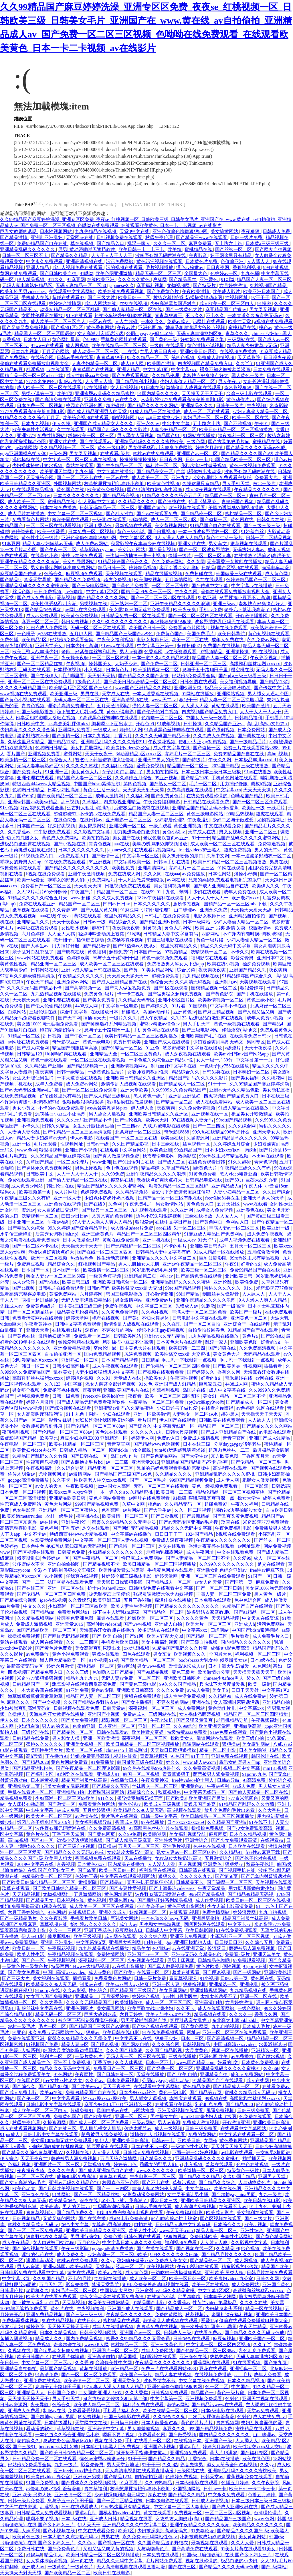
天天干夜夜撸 (258, 1047)
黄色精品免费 (197, 2086)
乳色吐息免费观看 (257, 2350)
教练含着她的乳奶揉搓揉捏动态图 (188, 297)
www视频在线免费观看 (24, 693)
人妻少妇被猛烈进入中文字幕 (105, 1372)
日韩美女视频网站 (98, 2332)
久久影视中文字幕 (92, 831)
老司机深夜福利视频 (232, 2314)
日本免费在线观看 (272, 369)
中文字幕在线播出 (115, 471)
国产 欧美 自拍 (107, 1636)
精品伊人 (54, 2554)
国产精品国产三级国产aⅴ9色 (125, 633)
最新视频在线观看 (134, 525)
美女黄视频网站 (171, 525)
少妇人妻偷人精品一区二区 (188, 381)
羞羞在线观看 (186, 1972)
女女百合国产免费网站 (49, 1996)
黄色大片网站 (178, 927)
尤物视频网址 (271, 819)
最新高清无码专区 (25, 1666)
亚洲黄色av (184, 1011)
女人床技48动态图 (26, 1804)
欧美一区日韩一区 (118, 1870)
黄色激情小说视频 (206, 345)
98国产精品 (188, 1294)
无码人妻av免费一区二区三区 (131, 1678)
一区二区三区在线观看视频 (54, 525)
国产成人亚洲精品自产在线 (221, 885)
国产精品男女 (40, 1900)
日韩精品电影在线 (204, 1180)
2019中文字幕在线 (36, 1864)
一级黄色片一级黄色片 (25, 1966)
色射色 (232, 2398)
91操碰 (264, 303)
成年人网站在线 (100, 303)
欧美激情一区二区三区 (23, 759)
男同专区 (256, 1041)
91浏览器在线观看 (75, 1774)
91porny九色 (254, 1774)
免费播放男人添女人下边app (176, 963)
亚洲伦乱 (223, 1282)
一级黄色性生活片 (106, 1071)
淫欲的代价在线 (38, 2254)
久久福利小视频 (117, 765)
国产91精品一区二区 (122, 1047)
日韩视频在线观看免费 (77, 1708)
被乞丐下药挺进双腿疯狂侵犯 (105, 759)
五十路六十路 (229, 243)
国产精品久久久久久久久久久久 (77, 867)
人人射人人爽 (214, 2242)
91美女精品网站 (158, 969)
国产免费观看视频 (131, 375)
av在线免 (49, 1522)
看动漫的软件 (40, 2428)
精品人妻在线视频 (174, 2374)
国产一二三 (33, 1582)
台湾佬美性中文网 (114, 2362)
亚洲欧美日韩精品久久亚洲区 (136, 1077)
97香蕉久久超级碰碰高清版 (28, 975)
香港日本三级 (164, 2200)
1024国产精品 (199, 1534)
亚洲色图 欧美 (214, 2056)
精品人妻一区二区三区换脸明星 (232, 699)
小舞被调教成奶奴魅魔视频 (57, 2146)
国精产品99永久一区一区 (147, 591)
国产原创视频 (221, 729)
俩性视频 (231, 1966)
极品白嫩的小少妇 (239, 2560)
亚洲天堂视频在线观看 (180, 2110)
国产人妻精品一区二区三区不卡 (198, 1558)
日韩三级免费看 (253, 2110)
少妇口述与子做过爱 (233, 819)
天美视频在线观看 (124, 573)
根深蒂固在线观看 (71, 519)
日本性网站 (220, 873)
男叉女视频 (231, 831)
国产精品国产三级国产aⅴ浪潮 (99, 2026)
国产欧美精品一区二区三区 (65, 795)
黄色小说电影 (120, 711)
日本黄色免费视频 (260, 2062)
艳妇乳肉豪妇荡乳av (61, 1029)
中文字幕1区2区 (136, 537)
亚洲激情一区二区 (73, 2494)
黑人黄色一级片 (248, 375)
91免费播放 (103, 1762)
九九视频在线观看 (149, 1210)
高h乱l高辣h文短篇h (267, 723)
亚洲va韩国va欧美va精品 (33, 801)
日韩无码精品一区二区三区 (108, 507)
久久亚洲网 (182, 1210)
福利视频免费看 (33, 1396)
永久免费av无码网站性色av (56, 2032)
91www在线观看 (47, 345)
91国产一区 (259, 1576)
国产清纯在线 (172, 501)
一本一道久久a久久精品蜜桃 (161, 657)
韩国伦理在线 (60, 1186)
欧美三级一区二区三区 (204, 1270)
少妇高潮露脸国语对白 (173, 303)
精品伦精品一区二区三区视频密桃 (231, 1492)
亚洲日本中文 (271, 957)
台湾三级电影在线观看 (249, 393)
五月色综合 (88, 2242)
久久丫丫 (245, 363)
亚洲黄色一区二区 (249, 1318)
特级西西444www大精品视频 (42, 783)
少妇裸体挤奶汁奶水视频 (38, 465)
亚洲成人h (244, 1624)
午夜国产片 (82, 891)
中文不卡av (35, 1534)
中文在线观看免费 (223, 825)
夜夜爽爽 (278, 969)
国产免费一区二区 (160, 663)
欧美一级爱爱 (51, 531)
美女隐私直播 (276, 1089)
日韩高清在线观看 (198, 1870)
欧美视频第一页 (35, 1192)
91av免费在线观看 (229, 1732)
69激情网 (139, 519)
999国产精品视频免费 (191, 1480)
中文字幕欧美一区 (133, 861)
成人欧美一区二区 (150, 477)
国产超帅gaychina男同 (234, 2194)
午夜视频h (257, 405)
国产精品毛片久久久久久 (227, 2254)
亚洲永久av (148, 423)
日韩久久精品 (56, 1125)
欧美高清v (50, 2206)
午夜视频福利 (40, 1468)
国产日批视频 (162, 531)
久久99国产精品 (239, 2176)
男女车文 (218, 543)
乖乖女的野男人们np (21, 861)
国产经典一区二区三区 (105, 1210)
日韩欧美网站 (128, 1336)
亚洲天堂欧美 (134, 1089)
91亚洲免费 (77, 1690)
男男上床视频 (89, 1168)
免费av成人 (179, 321)
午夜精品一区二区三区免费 (157, 1402)
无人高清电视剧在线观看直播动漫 (140, 2470)
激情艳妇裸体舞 (55, 1336)
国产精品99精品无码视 (250, 1894)
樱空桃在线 (242, 669)
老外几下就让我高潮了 (247, 609)
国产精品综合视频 (121, 495)
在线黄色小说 (45, 555)
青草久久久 (237, 333)
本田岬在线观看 (268, 1155)
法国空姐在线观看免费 (70, 1582)
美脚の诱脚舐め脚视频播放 (236, 507)
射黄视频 (152, 927)
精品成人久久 (49, 2338)
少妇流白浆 (28, 1726)
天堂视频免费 (97, 2164)
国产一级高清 (231, 1306)
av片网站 (132, 1510)
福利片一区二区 (162, 465)
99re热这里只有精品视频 (224, 1155)
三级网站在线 (241, 339)
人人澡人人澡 (195, 705)
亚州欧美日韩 (239, 1276)
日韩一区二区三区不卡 (25, 255)
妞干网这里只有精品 (231, 255)
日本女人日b (36, 339)
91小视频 (9, 807)
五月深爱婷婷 (115, 1996)
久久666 (271, 2068)
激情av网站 (178, 2404)
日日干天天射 (245, 1690)
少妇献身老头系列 (224, 2308)
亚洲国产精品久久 (248, 969)
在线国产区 (29, 2080)
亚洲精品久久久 (197, 405)
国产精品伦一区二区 (202, 513)
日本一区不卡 (160, 2062)
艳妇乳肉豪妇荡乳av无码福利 (76, 1546)
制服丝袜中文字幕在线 (174, 1065)
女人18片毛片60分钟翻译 (42, 891)
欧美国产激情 (161, 363)
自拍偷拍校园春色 (207, 1330)
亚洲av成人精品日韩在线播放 (91, 969)
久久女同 (196, 561)
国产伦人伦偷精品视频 (49, 1005)
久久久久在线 (254, 2302)
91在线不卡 (261, 1822)
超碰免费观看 (166, 975)
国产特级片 (205, 285)
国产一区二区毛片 (148, 1480)
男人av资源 (131, 651)
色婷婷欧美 (79, 957)
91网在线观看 (231, 867)
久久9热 (170, 2464)
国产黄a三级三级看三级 (242, 675)
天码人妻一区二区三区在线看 (136, 2056)
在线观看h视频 (184, 1912)
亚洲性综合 (197, 1840)
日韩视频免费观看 (170, 2392)
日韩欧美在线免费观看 (222, 1420)
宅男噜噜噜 (190, 2296)
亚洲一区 (22, 1143)
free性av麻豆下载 (267, 1570)
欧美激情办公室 (214, 1672)
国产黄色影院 (220, 993)
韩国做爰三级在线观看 (239, 573)
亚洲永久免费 (98, 399)
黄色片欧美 (208, 1966)
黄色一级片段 (210, 939)
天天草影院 (249, 357)
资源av (28, 1210)
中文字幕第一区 (166, 2398)
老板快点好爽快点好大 (206, 375)
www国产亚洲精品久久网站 (143, 687)
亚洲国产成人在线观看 (167, 1041)
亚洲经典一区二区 (128, 825)
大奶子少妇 (127, 663)
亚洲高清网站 (152, 867)
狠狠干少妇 (167, 2038)
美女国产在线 (126, 837)
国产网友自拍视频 (273, 249)
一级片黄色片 (89, 2056)
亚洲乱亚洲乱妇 (47, 237)
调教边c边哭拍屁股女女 (238, 1510)
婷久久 (253, 1678)
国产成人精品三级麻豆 (107, 1095)
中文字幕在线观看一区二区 (247, 2134)
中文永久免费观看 (45, 261)
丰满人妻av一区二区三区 (234, 1228)
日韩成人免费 (277, 231)
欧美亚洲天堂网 (56, 471)
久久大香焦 (270, 1810)
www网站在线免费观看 (41, 957)
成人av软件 (24, 1282)
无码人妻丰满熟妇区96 (200, 333)
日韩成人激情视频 (210, 2500)
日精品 (208, 567)
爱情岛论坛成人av (187, 1666)
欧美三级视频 (88, 1936)
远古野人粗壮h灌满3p (89, 807)
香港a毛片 (190, 2446)
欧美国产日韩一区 (148, 627)
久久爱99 (242, 1558)
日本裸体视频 (68, 669)
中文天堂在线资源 (261, 1618)
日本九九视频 (25, 351)
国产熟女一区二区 (168, 783)
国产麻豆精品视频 (217, 1011)
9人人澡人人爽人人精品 (179, 537)
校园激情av (260, 927)
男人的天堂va (268, 849)
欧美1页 (65, 393)
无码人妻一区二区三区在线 (82, 699)
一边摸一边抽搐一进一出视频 (136, 555)
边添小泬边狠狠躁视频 (159, 1216)
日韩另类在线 (216, 1071)
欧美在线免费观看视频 (121, 291)
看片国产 (16, 753)
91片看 (179, 1005)
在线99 (148, 891)
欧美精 (175, 249)
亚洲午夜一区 (45, 657)
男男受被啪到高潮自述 (144, 2020)
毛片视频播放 (160, 267)
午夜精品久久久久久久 (257, 489)
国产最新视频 (163, 549)
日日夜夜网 (218, 267)
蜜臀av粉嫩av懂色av (160, 1023)
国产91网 (134, 1636)
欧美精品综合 (63, 2200)
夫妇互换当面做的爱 (262, 2422)
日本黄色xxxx (91, 1864)
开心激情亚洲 (160, 1294)
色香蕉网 (153, 651)
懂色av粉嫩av (190, 267)
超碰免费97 (120, 951)
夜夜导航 (40, 2404)
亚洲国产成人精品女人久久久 (104, 423)
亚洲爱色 (209, 279)
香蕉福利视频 (247, 267)
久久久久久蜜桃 (82, 765)
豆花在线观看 (213, 2368)
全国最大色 (196, 273)
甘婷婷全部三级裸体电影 (127, 1576)
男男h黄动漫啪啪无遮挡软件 (87, 249)
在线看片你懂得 (217, 1408)
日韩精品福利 (249, 717)
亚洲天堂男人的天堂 (159, 759)
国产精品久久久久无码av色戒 (256, 447)
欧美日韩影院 (199, 1930)
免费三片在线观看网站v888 (251, 747)
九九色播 (250, 273)
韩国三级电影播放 (36, 711)
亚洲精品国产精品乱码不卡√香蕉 (206, 807)
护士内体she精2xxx (107, 1588)
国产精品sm (43, 1612)
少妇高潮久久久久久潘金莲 (28, 729)
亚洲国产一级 (219, 2440)
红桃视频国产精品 (269, 285)
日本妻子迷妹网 (220, 2296)
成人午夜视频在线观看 (115, 1366)
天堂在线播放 (138, 1858)
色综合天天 (161, 981)
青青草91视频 (113, 2176)
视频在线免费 (108, 2440)
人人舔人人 (259, 261)
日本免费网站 (251, 729)
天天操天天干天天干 (203, 393)
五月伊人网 (82, 633)
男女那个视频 (26, 1390)
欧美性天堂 (240, 321)
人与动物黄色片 (255, 2182)
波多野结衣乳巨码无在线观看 (225, 621)
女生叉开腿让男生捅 (33, 1077)
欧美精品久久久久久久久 (258, 2524)
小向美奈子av (151, 1906)
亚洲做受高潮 (248, 1726)
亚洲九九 (180, 477)
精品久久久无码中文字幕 (226, 945)
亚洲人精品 (38, 267)
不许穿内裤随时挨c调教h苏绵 (253, 933)
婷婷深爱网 (245, 1912)
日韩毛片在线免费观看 (167, 915)
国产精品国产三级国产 (133, 1990)
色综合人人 (61, 759)
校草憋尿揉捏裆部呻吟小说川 (114, 483)
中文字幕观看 (66, 2098)
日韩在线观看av (113, 1732)
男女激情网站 (170, 1204)
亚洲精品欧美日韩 (68, 1498)
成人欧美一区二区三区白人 (227, 303)
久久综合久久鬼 (169, 2416)
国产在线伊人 (45, 675)
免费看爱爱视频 (84, 2410)
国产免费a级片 (27, 771)
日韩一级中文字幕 (160, 1816)
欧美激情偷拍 (129, 2002)
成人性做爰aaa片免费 (88, 375)
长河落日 (217, 1948)
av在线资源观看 (181, 651)
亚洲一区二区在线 (66, 1588)
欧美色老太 (24, 2188)
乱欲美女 (63, 1372)
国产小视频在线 (70, 843)
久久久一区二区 (170, 243)
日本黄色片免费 (202, 261)
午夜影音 (198, 255)
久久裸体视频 (155, 1312)
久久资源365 (65, 909)
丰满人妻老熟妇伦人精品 (157, 2188)
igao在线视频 (53, 1600)
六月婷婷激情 (233, 285)
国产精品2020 (195, 777)
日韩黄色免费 (72, 1552)
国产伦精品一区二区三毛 (256, 1462)
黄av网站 (126, 1666)
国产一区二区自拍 (202, 1324)
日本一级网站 (197, 921)
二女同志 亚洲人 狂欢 (100, 2392)
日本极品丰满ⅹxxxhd (255, 759)
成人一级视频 (169, 2128)
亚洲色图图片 (80, 2008)
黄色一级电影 (112, 447)
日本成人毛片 (256, 2026)
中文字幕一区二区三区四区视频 (218, 2344)
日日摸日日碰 (229, 1942)
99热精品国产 (188, 1149)
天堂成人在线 (116, 693)
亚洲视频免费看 (44, 753)
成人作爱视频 (209, 1900)
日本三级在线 (166, 1143)
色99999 (91, 339)
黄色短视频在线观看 (269, 633)
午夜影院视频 (264, 657)
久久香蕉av (19, 831)
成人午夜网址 (200, 1552)
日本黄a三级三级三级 (268, 243)
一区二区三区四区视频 (228, 2512)
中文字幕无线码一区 (174, 1426)
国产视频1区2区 (67, 327)
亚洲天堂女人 (267, 1131)
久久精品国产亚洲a (225, 723)
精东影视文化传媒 (240, 2266)
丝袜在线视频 (134, 303)
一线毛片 (276, 807)
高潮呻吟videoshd (103, 1624)
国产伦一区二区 (33, 2098)
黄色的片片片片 (197, 2422)
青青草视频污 (154, 1756)
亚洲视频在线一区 (210, 1113)
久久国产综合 (277, 1192)
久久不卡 (62, 1480)
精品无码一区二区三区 (158, 273)
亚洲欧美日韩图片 (182, 1678)
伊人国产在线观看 (178, 1420)
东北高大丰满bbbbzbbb (235, 2020)
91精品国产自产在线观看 (215, 525)
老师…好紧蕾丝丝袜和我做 (89, 651)
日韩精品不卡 (190, 1882)
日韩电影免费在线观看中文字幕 (161, 1588)
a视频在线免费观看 (273, 321)
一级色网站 (249, 2008)
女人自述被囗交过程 (58, 1210)
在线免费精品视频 (19, 1095)
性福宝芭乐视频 (42, 1462)
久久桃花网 (274, 1077)
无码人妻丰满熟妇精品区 (28, 285)
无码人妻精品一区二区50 (81, 285)
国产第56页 (227, 1876)
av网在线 (176, 879)
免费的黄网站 (202, 2134)
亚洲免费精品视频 (72, 1348)
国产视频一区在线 (117, 2542)
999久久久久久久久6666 (174, 2254)
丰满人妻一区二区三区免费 (200, 1312)
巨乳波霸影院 (213, 1258)
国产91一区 (42, 1840)
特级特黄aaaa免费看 (187, 1732)
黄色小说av (174, 831)
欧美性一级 (253, 807)
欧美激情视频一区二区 (156, 669)
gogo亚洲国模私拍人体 (23, 453)
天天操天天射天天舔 (144, 789)
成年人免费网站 (247, 2074)
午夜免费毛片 (139, 1204)
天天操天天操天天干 (68, 2326)
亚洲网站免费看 (74, 729)
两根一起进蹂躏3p (40, 1300)
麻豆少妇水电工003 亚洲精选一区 (94, 1438)
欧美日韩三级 (76, 1282)
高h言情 (34, 1756)
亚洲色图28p (150, 327)
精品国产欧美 (275, 2266)
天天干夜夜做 (66, 921)
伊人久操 (62, 423)
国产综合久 (139, 1426)
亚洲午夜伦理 (75, 1522)
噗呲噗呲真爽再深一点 (212, 1498)
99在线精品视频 (58, 2320)
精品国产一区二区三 (226, 495)
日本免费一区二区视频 (40, 405)
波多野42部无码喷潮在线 (161, 255)
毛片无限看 (46, 1143)
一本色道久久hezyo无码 (165, 1918)
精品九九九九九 (82, 1678)
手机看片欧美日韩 (120, 1642)
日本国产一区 (31, 825)
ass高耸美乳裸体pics (68, 723)
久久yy (108, 2260)
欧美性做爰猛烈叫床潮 (54, 603)
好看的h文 (251, 1264)
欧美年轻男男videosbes (23, 291)
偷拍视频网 (124, 417)
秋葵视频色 (170, 1792)
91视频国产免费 (42, 2044)
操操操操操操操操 (138, 459)
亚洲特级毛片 (169, 1840)
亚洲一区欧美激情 (151, 1414)
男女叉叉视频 (263, 309)
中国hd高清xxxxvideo (64, 1972)
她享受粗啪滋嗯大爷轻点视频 (195, 327)
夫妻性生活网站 (237, 2236)
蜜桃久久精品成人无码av (250, 2092)
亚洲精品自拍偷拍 (247, 915)
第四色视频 (183, 357)
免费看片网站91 (74, 1612)
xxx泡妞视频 (137, 1648)
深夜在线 (89, 2200)
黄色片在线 (38, 1834)
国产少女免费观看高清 (250, 1828)
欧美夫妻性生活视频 (33, 429)
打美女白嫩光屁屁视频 (66, 1786)
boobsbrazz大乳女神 (198, 1660)
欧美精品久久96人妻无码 (139, 1810)
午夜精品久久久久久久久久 (224, 1540)
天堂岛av (105, 2266)
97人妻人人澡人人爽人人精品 (102, 1222)
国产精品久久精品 (70, 255)
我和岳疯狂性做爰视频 (204, 465)
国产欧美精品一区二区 (67, 2572)
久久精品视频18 (132, 1192)
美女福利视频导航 (239, 681)
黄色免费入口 (200, 1204)
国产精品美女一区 (155, 471)
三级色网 (196, 441)
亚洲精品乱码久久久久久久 (28, 249)
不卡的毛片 (176, 1246)
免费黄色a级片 (99, 993)
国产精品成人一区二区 (182, 1083)
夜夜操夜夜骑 (75, 657)
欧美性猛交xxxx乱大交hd (137, 1288)
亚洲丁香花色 (98, 525)
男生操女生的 (164, 2116)
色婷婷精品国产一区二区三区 (256, 579)
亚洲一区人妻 (68, 1198)
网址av (166, 1276)
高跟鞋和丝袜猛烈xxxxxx (255, 663)
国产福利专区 (40, 1774)
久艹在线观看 (71, 429)
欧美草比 (49, 1438)
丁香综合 (197, 2458)
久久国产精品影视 (131, 1143)
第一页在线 (82, 2560)
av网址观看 (249, 1546)
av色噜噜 (74, 591)
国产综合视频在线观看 (68, 1408)
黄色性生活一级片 (40, 537)
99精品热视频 (240, 813)
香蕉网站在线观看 (212, 2362)
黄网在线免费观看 (19, 273)
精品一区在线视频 (264, 2308)
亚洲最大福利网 (125, 1942)
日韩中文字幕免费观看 (78, 1324)
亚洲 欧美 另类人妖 (225, 2272)
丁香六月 (123, 735)
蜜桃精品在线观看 (122, 2320)
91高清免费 (255, 1780)
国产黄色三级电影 (138, 1684)
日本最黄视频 (45, 1780)
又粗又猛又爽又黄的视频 (108, 2548)
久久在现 (172, 1324)
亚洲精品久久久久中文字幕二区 (164, 1258)
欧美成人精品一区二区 (97, 2404)
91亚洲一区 (57, 771)
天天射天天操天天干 (128, 975)
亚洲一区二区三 (261, 831)
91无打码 (207, 1240)
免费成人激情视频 (216, 357)
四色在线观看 (136, 1654)
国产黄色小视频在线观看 (26, 699)
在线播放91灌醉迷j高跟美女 (262, 555)
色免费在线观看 (255, 2116)
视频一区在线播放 (230, 2050)
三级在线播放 (255, 765)
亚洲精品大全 (104, 1053)
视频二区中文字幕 (242, 1768)
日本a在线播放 (225, 2458)
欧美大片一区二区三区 (208, 1624)
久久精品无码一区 (183, 1504)
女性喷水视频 (75, 927)
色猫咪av (161, 1948)
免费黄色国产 (170, 633)
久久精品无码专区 (137, 999)
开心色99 (145, 723)
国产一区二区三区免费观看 (260, 801)
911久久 (55, 279)
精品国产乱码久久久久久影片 (118, 429)
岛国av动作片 (157, 1011)
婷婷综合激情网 (65, 303)
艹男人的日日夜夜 (159, 351)
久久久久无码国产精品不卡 (163, 735)
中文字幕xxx (184, 369)
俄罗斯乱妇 (28, 1558)
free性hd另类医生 (223, 1198)
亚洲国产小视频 (81, 1149)
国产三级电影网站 (91, 585)
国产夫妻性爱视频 (128, 1888)
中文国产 (241, 2386)
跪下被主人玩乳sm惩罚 (80, 711)
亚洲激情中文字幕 (106, 2428)
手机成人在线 (35, 297)
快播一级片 (180, 555)
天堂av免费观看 (263, 2410)
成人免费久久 (71, 2254)
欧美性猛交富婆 (148, 1732)
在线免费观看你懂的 (207, 795)
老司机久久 (37, 2290)
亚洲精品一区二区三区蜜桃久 (68, 1510)
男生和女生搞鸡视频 (160, 1924)
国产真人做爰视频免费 (128, 987)
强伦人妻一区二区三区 (155, 705)
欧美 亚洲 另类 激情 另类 (221, 927)
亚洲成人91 (109, 1774)
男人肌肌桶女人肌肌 (139, 1264)
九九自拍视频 (273, 1912)
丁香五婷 (70, 1528)
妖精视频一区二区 (209, 951)
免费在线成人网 (124, 873)
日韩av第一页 (234, 1978)
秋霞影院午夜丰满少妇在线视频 (143, 543)
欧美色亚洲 (160, 1149)
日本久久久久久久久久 (76, 495)
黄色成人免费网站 (61, 837)
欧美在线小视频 (223, 963)
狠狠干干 (188, 699)
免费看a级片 (238, 1954)
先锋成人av (12, 1306)
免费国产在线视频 (222, 645)
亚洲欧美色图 (244, 1342)
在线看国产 (107, 1137)
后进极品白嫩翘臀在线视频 (142, 807)
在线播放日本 (105, 1011)
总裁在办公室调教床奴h (67, 2440)
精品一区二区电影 (218, 1750)
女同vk (210, 2140)
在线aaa (172, 873)
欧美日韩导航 (231, 633)
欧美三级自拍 (250, 1738)
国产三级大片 (102, 297)
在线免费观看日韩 (207, 1162)
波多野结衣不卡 (33, 735)
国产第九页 (276, 2362)
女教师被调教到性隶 (148, 1071)
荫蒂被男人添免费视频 (216, 1774)
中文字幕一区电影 (120, 1005)
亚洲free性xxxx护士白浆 (78, 2470)
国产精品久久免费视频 (77, 579)
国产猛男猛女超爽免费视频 (176, 993)
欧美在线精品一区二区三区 (120, 345)
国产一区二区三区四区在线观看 (163, 597)
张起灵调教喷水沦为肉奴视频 (163, 1594)
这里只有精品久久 (123, 915)
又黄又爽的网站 (59, 2218)
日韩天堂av (114, 1708)
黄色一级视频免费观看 (252, 465)
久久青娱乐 (79, 1600)
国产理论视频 (129, 1119)
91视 (113, 1660)
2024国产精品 (225, 765)
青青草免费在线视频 (157, 2326)
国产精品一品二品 (175, 1101)
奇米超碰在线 (239, 1378)
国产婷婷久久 (155, 1005)
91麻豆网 (76, 279)
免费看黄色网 (152, 2434)
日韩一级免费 (66, 1396)
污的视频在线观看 (125, 267)
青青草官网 (235, 1438)
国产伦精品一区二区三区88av (96, 1426)
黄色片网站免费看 (107, 1498)
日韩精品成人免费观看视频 (45, 2512)
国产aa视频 (24, 1288)
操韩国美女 (101, 663)
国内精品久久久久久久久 (246, 1642)
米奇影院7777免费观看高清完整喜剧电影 (182, 399)
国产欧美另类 (227, 1366)
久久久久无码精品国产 (23, 687)
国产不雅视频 (238, 423)
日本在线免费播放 (59, 507)
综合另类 (186, 969)
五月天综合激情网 (119, 2158)
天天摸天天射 (26, 999)
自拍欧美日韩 (279, 1510)
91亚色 (153, 1047)
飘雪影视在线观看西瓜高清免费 (84, 1684)
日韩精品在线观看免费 (206, 801)
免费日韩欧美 (127, 1041)
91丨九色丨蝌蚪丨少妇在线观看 (189, 891)
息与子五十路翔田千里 (205, 669)
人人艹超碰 (127, 321)
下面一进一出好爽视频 (195, 2152)
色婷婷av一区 (224, 273)
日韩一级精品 (71, 1071)
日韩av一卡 (197, 459)
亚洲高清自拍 (209, 2002)
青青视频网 (227, 2422)
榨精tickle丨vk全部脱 (130, 1450)
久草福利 (92, 801)
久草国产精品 (40, 1162)
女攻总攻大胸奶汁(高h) (131, 1852)
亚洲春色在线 (250, 1210)
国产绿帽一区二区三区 (132, 1546)
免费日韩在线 (31, 2548)
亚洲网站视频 (231, 693)
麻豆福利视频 (150, 285)
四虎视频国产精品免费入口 (206, 363)
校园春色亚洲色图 (85, 405)
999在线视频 (276, 267)
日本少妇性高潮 (82, 645)
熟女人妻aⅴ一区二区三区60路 (56, 1276)
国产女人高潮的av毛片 (23, 2182)
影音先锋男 (243, 957)
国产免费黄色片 (163, 291)
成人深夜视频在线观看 (208, 489)
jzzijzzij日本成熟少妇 (159, 417)
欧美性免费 (124, 867)
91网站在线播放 (199, 435)
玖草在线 (231, 1522)
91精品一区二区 (24, 1035)
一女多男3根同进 (273, 2152)
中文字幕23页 (16, 2278)
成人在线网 (258, 2080)
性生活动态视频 (113, 1258)
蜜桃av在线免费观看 (154, 453)
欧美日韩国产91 (33, 2356)
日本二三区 (193, 2038)
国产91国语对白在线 (134, 1162)
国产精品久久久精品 (200, 2176)
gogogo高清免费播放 (29, 1480)
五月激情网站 (179, 579)
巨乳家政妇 (211, 1384)
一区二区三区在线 (140, 1137)
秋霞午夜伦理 (159, 237)
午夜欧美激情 (196, 291)
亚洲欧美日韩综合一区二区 (121, 1282)
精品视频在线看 (210, 2014)
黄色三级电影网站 (205, 813)
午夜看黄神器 (38, 1324)
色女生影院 (24, 1510)
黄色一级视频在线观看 (237, 1023)
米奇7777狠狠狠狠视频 (40, 1678)
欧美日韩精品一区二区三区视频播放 (236, 429)
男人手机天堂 (236, 483)
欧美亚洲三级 (64, 693)
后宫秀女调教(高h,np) (57, 1234)
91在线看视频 (247, 2362)
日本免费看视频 (123, 2080)
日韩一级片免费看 (26, 2500)
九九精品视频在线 (201, 975)
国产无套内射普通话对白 (266, 1876)
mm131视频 (274, 1768)
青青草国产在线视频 (93, 369)
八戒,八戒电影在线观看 (167, 1125)
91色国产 (180, 1756)
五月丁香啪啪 (138, 1600)
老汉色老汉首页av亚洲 (166, 837)
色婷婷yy (9, 1546)
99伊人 (102, 2140)
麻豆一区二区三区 (40, 621)
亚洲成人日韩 (104, 2518)
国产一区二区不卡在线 (80, 477)
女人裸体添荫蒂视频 (200, 1714)
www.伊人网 (96, 2344)
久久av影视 (75, 1990)
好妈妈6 (34, 2554)
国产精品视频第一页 (87, 1065)
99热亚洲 (207, 597)
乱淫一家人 (139, 243)
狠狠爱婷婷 (252, 987)
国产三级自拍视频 (200, 1642)
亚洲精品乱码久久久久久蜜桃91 (113, 741)
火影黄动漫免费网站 (52, 1540)
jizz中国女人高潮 (114, 1486)
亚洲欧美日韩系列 (199, 351)
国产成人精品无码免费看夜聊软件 (91, 1402)
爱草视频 (66, 597)
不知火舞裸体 (156, 1318)
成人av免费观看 (42, 615)
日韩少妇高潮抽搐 (71, 1366)
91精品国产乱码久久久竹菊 (40, 1456)
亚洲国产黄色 (152, 507)
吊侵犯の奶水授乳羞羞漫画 (54, 2488)
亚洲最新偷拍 (206, 1918)
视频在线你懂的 (202, 2560)
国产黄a (132, 969)
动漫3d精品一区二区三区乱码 (70, 309)
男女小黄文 (24, 1107)
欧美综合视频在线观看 (86, 417)
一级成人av (105, 729)
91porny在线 (255, 1966)
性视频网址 (237, 297)
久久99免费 (112, 1174)
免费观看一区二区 (93, 1336)
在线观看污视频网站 (155, 849)
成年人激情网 (110, 795)
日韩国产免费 (61, 2392)
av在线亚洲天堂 (188, 1948)
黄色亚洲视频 (188, 825)
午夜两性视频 (184, 1378)
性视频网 (252, 1366)
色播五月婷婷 (235, 2482)
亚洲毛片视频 (177, 1846)
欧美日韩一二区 (134, 297)
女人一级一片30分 (215, 1059)
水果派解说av (272, 2044)
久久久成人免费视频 (214, 735)
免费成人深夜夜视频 (173, 1540)
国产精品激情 (14, 237)
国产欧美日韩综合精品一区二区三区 (141, 681)
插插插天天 (95, 1017)
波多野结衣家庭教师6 (209, 1612)
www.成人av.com (200, 1762)
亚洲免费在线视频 (63, 1204)
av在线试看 (58, 369)
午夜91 (261, 423)
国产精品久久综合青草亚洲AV (33, 2152)
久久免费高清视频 (258, 1348)
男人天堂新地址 (123, 2464)
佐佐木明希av (22, 1474)
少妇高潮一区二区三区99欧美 (78, 1606)
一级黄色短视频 (105, 1276)
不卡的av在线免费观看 (103, 813)
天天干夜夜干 (99, 753)
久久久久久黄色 (134, 279)
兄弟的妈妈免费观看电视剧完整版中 (225, 879)
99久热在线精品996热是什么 (221, 1131)
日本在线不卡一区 (150, 2146)
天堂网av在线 (80, 237)
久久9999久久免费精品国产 (179, 1089)
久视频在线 (78, 2152)
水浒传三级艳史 (16, 1234)
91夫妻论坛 (203, 2530)
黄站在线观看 (80, 465)
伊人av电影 (82, 1137)
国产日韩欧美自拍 (59, 273)
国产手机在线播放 (255, 993)
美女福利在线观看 (51, 1978)
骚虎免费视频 (118, 579)
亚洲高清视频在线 (85, 261)
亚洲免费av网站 (73, 981)
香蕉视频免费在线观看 (98, 1858)
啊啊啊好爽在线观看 (66, 1053)
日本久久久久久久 (152, 903)
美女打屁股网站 (79, 561)
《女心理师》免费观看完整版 (222, 477)
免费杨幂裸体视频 (126, 939)
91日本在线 (152, 387)
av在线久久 (127, 399)
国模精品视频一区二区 (214, 987)
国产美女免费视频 (80, 1720)
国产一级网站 (247, 1972)
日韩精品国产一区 (31, 1684)
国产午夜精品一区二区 (119, 465)
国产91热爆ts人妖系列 (136, 945)
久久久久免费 (171, 1690)
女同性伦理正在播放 (42, 315)
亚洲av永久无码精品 (165, 1336)
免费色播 (9, 639)
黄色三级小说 (131, 531)
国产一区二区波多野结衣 (205, 549)
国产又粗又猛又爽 (257, 1011)
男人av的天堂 (56, 1726)
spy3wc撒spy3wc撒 (205, 1402)
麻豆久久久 (19, 1702)
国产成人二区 (172, 1162)
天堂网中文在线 (91, 2422)
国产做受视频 (183, 2434)
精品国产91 (169, 435)
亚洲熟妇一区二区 (129, 603)
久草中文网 (217, 855)
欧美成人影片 (227, 291)
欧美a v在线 (110, 2272)
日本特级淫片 (58, 2422)
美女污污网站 (132, 549)
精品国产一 (203, 2392)
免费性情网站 (51, 435)
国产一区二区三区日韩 (219, 1588)
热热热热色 (82, 1258)
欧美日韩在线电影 (121, 2032)
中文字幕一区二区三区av (47, 2362)
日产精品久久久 (156, 2158)
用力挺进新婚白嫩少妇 (136, 831)
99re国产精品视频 (234, 1119)
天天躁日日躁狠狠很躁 (120, 1582)
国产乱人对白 (120, 513)
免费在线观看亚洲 (38, 903)
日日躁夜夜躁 (278, 357)
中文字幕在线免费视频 (202, 2380)
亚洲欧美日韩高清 (136, 1690)
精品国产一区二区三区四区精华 (149, 1234)
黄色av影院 (103, 1690)
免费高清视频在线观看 (190, 789)
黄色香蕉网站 (100, 327)
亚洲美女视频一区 (85, 1744)
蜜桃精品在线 (199, 249)
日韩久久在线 (271, 519)
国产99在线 (272, 1336)
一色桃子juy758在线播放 (42, 633)
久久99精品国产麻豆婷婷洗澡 (259, 1083)
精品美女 (141, 1948)
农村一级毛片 (59, 1516)
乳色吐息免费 (209, 2104)
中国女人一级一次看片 (209, 717)
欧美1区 (126, 2530)
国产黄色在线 (22, 1336)
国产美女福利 (245, 1077)
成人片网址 (66, 1192)
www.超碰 (80, 897)
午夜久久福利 (245, 1504)
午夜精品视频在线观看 (70, 1954)
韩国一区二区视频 (142, 1774)
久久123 (179, 1017)
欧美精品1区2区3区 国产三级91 (81, 687)
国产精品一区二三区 (207, 1636)
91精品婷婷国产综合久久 (123, 561)
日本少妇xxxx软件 (224, 1149)
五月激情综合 (219, 1858)
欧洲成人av (33, 2566)
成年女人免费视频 (215, 1210)
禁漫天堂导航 (38, 579)
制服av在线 (71, 381)
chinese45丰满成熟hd (127, 1750)
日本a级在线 (263, 1660)
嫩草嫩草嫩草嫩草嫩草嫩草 (36, 1696)
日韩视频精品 (197, 2044)
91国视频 (198, 1005)
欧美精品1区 (34, 639)
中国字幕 (73, 1384)
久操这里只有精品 (201, 483)
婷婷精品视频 (143, 567)
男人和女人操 (66, 1738)
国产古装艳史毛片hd (229, 441)
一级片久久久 (123, 1017)
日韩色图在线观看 (199, 681)
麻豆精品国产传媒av (226, 309)
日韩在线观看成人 (80, 2506)
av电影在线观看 (275, 1432)
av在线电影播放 (128, 1966)
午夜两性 (84, 2074)
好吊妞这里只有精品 (61, 1095)
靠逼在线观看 (111, 1618)
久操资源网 (198, 1137)
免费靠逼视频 (272, 843)
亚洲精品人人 (31, 2392)
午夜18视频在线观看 (198, 2266)
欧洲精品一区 (124, 2368)
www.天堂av (164, 699)
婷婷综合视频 (80, 1378)
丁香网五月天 (256, 1456)
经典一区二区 (130, 2266)
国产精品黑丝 (183, 279)
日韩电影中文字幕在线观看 (200, 1318)
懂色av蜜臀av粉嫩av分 (103, 2458)
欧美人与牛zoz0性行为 (169, 2014)
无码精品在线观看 (262, 1354)
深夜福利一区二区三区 (241, 435)
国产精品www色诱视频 (157, 1444)
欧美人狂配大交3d (165, 1636)
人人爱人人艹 (229, 1216)
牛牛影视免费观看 (53, 831)
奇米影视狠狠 (238, 387)
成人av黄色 (100, 1972)
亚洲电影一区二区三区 (129, 819)
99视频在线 (216, 2098)
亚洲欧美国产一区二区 (262, 2338)
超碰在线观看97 (68, 297)
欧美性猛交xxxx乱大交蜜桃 (183, 1354)
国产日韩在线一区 (89, 1456)
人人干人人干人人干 (112, 255)
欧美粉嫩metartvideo (22, 1516)
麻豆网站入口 (129, 1930)
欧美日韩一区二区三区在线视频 (258, 1900)
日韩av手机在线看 (75, 357)
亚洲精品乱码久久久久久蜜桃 (181, 1282)
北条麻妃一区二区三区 (138, 1131)
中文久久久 (34, 1606)
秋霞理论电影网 (159, 1155)
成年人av (128, 1924)
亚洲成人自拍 (169, 1624)
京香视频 (11, 339)
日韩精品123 (30, 1053)
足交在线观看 (96, 1528)
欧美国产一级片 (246, 1312)
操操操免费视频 (24, 1636)
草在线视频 (82, 243)
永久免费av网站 (168, 561)
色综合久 (54, 573)
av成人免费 (198, 1690)
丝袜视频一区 (197, 1143)
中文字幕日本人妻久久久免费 (132, 2242)
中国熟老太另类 (116, 2290)
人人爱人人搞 (99, 381)
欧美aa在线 (172, 1137)
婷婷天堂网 (78, 1318)
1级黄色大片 (88, 681)
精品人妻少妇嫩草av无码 (252, 345)
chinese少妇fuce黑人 (272, 333)
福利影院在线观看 (210, 957)
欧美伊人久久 (266, 885)
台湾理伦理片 (268, 2512)
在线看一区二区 (153, 1972)
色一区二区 (217, 2386)
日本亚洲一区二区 (26, 1222)
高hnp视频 (278, 753)
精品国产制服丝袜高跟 (75, 1047)
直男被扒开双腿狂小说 (150, 1882)
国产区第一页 (239, 1582)
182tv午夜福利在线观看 (161, 897)
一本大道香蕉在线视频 (155, 693)
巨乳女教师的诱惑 (19, 231)
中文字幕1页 (156, 369)
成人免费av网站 (92, 543)
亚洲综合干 (235, 1324)
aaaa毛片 (243, 2374)
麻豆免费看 (201, 243)
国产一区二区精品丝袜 (40, 663)
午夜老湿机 (198, 819)
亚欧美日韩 (189, 2140)
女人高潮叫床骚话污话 (100, 333)
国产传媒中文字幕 (210, 585)
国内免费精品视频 (103, 1354)
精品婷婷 (150, 1168)
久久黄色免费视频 (120, 1312)
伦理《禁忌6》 (204, 501)
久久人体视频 (129, 2062)
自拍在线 (153, 1942)
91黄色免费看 (203, 1174)
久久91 (104, 1378)
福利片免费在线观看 (143, 2404)
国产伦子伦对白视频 (158, 711)
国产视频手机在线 (237, 1870)
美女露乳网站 (256, 1744)
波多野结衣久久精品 (47, 2236)
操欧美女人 (156, 1378)
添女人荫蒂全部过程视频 (111, 1384)
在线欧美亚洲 (101, 279)
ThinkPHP (23, 204)
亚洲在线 (201, 1702)
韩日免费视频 (48, 591)
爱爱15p (209, 2320)
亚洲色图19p (122, 1900)
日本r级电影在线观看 (223, 2410)
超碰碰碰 (115, 405)
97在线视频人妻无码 (193, 1119)
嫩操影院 (187, 1155)
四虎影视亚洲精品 (122, 801)
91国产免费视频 (42, 2482)
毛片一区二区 (203, 783)
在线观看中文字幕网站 (72, 291)
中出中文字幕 (176, 423)
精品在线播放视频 (164, 573)
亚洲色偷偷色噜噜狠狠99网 (181, 231)
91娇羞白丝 (253, 531)
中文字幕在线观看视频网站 (128, 1876)
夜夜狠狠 (251, 231)
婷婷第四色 (126, 2164)
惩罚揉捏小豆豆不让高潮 (245, 597)
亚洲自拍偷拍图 (64, 1564)
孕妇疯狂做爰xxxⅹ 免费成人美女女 (152, 2260)
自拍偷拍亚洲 (149, 2476)
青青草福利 (96, 2488)
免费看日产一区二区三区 (46, 885)
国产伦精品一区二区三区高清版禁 (78, 1131)
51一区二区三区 (190, 1228)
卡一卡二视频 (131, 993)
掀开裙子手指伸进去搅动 (79, 939)
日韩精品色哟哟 (214, 1960)
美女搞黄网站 (225, 231)
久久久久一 (240, 2014)
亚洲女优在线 (63, 441)
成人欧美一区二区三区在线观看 (49, 387)
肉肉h (251, 1149)
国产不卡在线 (156, 2182)
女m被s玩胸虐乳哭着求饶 (180, 1450)
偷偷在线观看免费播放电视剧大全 (35, 363)
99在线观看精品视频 (33, 489)
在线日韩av (91, 819)
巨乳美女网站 (124, 1918)
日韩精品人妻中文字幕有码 (171, 933)
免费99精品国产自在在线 (42, 243)
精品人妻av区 (74, 2044)
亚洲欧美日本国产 (274, 2314)
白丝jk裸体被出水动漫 (199, 471)
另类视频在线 (94, 603)
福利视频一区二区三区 (258, 1654)
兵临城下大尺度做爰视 (222, 1684)
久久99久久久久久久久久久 (120, 621)
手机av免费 (210, 609)
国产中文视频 (47, 1702)
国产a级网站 (274, 2566)
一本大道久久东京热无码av (255, 315)
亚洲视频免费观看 (36, 1119)
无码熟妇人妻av (249, 549)
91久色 (146, 1384)
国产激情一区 (66, 735)
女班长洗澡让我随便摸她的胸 (105, 1420)
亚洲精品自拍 (276, 1702)
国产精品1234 (118, 2476)
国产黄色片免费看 (130, 585)
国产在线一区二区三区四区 (105, 1252)
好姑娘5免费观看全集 (202, 339)
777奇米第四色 (41, 381)
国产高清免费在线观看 (58, 399)
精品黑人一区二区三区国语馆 (44, 333)
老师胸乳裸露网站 (165, 1552)
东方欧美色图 (225, 1456)
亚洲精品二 (87, 1996)
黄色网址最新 (66, 339)
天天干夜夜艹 (117, 2086)
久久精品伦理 (166, 375)
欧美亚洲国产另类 (207, 1798)
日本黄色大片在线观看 (179, 1342)
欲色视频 (250, 2248)
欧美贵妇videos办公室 (128, 747)
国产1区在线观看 (171, 987)
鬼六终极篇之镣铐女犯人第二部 (115, 2398)
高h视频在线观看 (230, 1468)
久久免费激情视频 (197, 1107)
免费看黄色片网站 (31, 519)
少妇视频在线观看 (146, 1960)
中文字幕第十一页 (255, 1059)
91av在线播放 (258, 771)
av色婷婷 (245, 1408)
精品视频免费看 (16, 1798)
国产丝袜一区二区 (234, 249)
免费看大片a (268, 477)
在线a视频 (260, 1324)
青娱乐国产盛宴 (200, 1804)
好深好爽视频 (61, 825)
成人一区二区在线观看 (207, 411)
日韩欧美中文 (31, 723)
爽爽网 (160, 279)
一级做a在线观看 (167, 345)
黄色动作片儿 (240, 399)
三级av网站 (144, 2122)
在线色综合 (66, 819)
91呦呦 (86, 273)
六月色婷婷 (33, 933)
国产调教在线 (251, 735)
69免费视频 (90, 2416)
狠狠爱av (144, 1222)
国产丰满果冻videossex (172, 1888)
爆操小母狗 (246, 873)
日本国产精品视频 (120, 1360)
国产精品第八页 (206, 2092)
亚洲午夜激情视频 (87, 873)
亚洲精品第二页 (140, 1276)
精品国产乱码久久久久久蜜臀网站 (247, 837)
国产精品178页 (274, 681)
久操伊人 (17, 1714)
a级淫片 (233, 1047)
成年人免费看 (49, 1083)
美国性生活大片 (47, 1750)
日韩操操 (193, 723)
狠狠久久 (168, 1876)
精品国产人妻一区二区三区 (264, 279)
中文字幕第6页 (91, 1942)
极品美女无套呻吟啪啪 (228, 687)
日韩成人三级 (178, 2332)
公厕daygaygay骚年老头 (150, 333)
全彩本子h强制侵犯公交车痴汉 (64, 1570)
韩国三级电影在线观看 (170, 939)
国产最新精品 (196, 1516)
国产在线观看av (96, 441)
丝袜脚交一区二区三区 (155, 1786)
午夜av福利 (58, 1222)
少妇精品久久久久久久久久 (116, 1552)
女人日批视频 (124, 387)
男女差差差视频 (144, 2428)
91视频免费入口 (37, 855)
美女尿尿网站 (92, 825)
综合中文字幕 (74, 1011)
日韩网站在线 (45, 969)
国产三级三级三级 (262, 525)
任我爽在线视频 (82, 1576)
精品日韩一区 (112, 567)
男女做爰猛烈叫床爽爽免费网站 (160, 447)
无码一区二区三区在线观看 (98, 627)
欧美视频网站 (160, 2266)
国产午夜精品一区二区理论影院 (88, 1768)
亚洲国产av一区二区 (198, 453)
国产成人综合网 (33, 1047)
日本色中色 (32, 1546)
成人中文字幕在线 (172, 747)
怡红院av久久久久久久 (93, 1924)
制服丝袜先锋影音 (221, 1294)
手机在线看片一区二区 (31, 1792)
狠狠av (93, 2032)
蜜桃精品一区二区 (244, 513)
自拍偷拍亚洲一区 (63, 1354)
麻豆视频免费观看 (85, 573)
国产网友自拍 (135, 2044)
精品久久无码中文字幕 (120, 2560)
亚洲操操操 (238, 651)
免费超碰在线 (199, 573)
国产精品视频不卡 (102, 1564)
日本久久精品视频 (248, 1834)
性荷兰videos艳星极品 (215, 2302)
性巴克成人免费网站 (47, 627)
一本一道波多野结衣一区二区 (208, 531)
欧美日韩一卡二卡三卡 (141, 249)
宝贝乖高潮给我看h (113, 2206)
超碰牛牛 (101, 927)
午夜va (64, 915)
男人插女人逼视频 (148, 2098)
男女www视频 (152, 1666)
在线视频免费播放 (239, 351)
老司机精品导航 (232, 1720)
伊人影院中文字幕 (97, 501)
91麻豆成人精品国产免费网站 (214, 1234)
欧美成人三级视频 (163, 1804)
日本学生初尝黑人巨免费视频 (111, 2446)
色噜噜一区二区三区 (162, 717)
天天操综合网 (40, 477)
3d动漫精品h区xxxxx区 (139, 753)
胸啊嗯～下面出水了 (112, 723)
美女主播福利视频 (160, 1642)
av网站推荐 (143, 2110)
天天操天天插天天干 (254, 1672)
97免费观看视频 (249, 1960)
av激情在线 (87, 1816)
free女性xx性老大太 (63, 2080)
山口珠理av (185, 909)
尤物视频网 (179, 285)
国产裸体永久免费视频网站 (45, 1168)
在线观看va (272, 1840)
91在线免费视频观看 (65, 861)
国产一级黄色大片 (184, 309)
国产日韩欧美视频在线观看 (66, 2188)
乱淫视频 (35, 369)
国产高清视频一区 (83, 987)
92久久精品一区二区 (148, 357)
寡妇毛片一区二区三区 (206, 417)
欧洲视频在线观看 (187, 507)
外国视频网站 (68, 483)
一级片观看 (160, 825)
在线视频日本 (82, 1912)
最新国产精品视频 (59, 2368)
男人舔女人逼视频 (136, 435)
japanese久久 (121, 285)
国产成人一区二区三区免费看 (99, 2122)
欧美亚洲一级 (276, 1228)
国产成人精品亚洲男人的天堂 (97, 411)
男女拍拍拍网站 (162, 771)
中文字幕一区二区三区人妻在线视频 (80, 459)
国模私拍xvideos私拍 (120, 2512)
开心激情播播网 (252, 615)
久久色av (94, 2080)
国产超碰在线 (222, 1348)
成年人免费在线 (228, 639)
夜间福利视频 (16, 1432)
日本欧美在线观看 (247, 1846)
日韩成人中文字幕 (164, 1930)
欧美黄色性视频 (163, 483)
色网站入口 (238, 1222)
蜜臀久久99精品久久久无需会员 (124, 1522)
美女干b (220, 1690)
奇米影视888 (177, 1131)
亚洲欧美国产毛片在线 (204, 1035)
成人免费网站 (191, 1708)
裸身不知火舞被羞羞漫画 (225, 369)
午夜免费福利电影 (162, 801)
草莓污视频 (185, 2182)
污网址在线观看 (209, 321)
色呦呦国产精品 (247, 795)
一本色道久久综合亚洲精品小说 (161, 1059)
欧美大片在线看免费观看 (52, 2296)
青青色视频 (33, 705)
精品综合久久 (123, 921)
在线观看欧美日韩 (174, 2104)
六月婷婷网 (92, 1294)
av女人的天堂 (49, 1486)
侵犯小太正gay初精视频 (203, 741)
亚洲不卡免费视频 (189, 1936)
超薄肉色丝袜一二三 (229, 1450)
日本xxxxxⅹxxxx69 (186, 1822)
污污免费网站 (120, 261)
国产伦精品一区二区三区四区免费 (176, 1366)
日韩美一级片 (230, 405)
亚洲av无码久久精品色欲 (234, 1089)
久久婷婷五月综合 (134, 777)
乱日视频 (70, 801)
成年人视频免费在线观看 (78, 267)
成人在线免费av (250, 1696)
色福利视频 (20, 2164)
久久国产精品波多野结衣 (163, 2542)
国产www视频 (138, 1624)
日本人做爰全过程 (81, 1240)
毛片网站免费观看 (164, 2560)
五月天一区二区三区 (251, 1246)
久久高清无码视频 (194, 981)
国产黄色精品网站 (160, 1456)
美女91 (210, 1396)
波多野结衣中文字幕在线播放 (193, 1047)
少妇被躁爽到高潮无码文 (218, 1041)
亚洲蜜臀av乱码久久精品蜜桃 (105, 393)
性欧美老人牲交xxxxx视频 (101, 1480)
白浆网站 (17, 1011)
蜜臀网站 (73, 753)
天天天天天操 (257, 789)
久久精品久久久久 (137, 501)
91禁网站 (62, 2194)
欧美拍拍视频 (96, 837)
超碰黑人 (131, 1011)
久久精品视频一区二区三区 (67, 447)
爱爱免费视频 (150, 765)
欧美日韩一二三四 (187, 1348)
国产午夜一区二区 (59, 549)
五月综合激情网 (263, 1252)
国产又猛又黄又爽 (99, 909)
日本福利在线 (71, 1900)
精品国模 (128, 2356)
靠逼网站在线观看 (215, 1738)
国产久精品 (279, 1960)
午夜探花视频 (162, 741)
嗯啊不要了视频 (119, 2434)
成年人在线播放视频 (113, 2326)
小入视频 (94, 669)
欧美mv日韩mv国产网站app (242, 1053)
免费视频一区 (188, 2512)
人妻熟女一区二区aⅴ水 (195, 1414)
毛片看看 (240, 1636)
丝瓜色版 (22, 591)
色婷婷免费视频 (97, 1192)
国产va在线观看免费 (157, 513)
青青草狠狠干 (169, 315)
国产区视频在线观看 (238, 567)
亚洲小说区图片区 (177, 999)
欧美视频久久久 (190, 1654)
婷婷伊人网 (130, 729)
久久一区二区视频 (193, 1510)
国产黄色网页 (209, 1222)
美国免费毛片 (201, 633)
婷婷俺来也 (23, 531)
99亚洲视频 (167, 777)
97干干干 (260, 297)
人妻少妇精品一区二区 (95, 363)
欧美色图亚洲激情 (114, 273)
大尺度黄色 (197, 2050)
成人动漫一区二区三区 (96, 351)
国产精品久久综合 (26, 1228)
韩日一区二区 (35, 1366)
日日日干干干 (169, 1534)
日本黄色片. (118, 669)
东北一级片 (265, 483)
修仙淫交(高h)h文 (240, 1029)
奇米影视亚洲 (66, 1041)
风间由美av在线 (113, 2110)
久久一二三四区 (82, 1642)
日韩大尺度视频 (182, 1432)
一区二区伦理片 (73, 1162)
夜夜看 (135, 1396)
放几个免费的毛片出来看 (230, 1810)
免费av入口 (169, 1438)
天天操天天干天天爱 (262, 1414)
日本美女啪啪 (253, 1750)
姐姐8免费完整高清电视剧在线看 (104, 1756)
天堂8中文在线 (135, 231)
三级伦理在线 (43, 1011)
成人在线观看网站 (214, 1101)
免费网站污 (104, 879)
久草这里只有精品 (26, 741)
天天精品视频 (225, 1618)
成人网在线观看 (47, 1642)
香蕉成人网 (127, 1822)
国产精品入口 (111, 243)
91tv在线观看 (79, 315)
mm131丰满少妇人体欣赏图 (209, 2116)
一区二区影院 (255, 1486)
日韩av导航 (229, 1780)
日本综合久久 (227, 2224)
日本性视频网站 (56, 231)
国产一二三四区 (209, 1125)
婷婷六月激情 (209, 447)
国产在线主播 (92, 2218)
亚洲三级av (225, 603)
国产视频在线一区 (195, 2248)
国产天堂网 (69, 1017)
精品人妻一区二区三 (217, 2230)
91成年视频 (169, 723)
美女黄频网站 (252, 2536)
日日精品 (150, 1360)
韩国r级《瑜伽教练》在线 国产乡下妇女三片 (227, 2554)
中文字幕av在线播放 (252, 585)
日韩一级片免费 (247, 237)
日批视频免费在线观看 (119, 237)
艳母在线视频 (106, 1318)
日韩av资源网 (14, 2404)
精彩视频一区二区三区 (124, 1720)
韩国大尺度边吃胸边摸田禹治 (73, 2050)
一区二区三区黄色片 (141, 1053)
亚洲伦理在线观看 (36, 777)
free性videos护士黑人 (200, 849)
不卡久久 (194, 315)
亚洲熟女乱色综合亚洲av (222, 1570)
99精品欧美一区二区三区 (47, 1876)
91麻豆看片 (131, 2482)
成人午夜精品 (154, 1017)
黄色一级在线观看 (49, 1059)
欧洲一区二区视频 (49, 1258)
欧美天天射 (158, 1119)
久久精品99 (220, 1696)
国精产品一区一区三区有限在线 (170, 1198)
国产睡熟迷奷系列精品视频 (109, 1023)
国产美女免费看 (99, 999)
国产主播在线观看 (155, 2248)
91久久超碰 (240, 1162)
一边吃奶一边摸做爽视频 (177, 2272)
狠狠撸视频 (51, 1149)
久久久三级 (78, 1672)
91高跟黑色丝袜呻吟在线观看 (108, 717)
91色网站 (262, 1666)
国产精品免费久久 (75, 2212)
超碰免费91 (82, 2110)
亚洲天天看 (38, 1330)
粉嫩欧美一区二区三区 (91, 435)
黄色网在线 (243, 519)
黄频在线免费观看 (121, 1240)
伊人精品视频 (31, 279)
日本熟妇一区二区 (252, 1071)
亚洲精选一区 (223, 1984)
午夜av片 (126, 327)
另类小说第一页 (38, 393)
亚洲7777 (26, 435)
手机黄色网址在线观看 (124, 339)
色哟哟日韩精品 (51, 747)
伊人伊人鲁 (143, 1107)
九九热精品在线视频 (96, 231)
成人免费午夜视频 (266, 1234)
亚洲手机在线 (156, 1240)
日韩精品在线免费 (31, 1738)
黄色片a (250, 1336)
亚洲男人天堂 (272, 2176)
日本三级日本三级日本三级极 (211, 771)
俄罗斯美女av (234, 1660)
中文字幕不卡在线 (229, 1005)
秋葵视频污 (197, 2314)
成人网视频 (78, 345)
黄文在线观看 (81, 2272)
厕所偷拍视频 (187, 903)
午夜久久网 (187, 591)
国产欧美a (176, 1798)
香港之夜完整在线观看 (212, 1546)
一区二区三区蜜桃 (170, 585)
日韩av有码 (98, 1288)
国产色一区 (33, 1960)
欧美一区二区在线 (251, 417)
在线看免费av (276, 2086)
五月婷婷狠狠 (97, 1810)
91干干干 (201, 837)
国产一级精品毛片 (248, 741)
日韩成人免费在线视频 (146, 2152)
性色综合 (98, 1990)
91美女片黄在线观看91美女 (249, 2548)
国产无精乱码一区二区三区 (134, 1246)
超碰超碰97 (189, 645)
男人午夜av (229, 381)
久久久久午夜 (61, 2170)
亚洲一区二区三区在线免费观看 (40, 681)
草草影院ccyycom (98, 549)
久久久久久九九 (147, 1432)
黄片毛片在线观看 (120, 1816)
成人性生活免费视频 (185, 1696)
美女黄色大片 (85, 771)
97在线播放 (96, 387)
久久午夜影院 (54, 1918)
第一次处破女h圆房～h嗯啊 (209, 2326)
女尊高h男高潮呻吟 (112, 2224)
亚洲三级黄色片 (98, 1234)
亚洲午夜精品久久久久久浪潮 (30, 561)
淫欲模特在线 (26, 459)
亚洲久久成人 (113, 1912)
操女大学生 (248, 1498)
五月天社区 (229, 1204)
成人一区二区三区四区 (174, 519)
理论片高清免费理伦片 (70, 705)
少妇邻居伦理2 (170, 819)
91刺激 (228, 279)
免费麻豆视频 (31, 1264)
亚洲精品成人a (226, 1186)
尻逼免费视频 (138, 1354)
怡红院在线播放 (110, 2278)
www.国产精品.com (195, 2062)
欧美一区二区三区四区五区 (173, 1396)
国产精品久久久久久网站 (153, 405)
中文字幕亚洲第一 (156, 645)
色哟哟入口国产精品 (113, 1672)
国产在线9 (95, 1204)
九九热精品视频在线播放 (56, 993)
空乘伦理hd (105, 1348)
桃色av (265, 327)
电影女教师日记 (153, 639)
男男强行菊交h (85, 2236)
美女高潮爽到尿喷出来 (98, 1648)
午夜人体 (253, 1186)
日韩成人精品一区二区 (83, 1450)
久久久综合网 (242, 1125)
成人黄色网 (277, 573)
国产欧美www (86, 2086)
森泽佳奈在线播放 (173, 1600)
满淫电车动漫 (276, 567)
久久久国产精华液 (124, 2050)
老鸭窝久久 (29, 2440)
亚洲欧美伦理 (278, 1972)
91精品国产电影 (149, 2302)
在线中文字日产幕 (174, 1222)
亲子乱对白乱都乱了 (123, 771)
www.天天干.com (176, 2230)
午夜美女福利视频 (115, 639)
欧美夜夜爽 (185, 609)
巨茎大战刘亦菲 (262, 1180)
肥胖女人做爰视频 (261, 1480)
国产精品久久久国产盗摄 (144, 675)
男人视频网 (189, 1864)
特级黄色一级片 (243, 2170)
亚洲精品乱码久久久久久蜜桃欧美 (150, 441)
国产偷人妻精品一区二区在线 (132, 309)
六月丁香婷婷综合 (26, 1912)
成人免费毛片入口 (271, 1636)
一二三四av (129, 1125)
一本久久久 (153, 321)
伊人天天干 (89, 2524)
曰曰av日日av (117, 903)
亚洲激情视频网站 (130, 1065)
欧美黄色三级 (26, 2536)
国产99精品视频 (153, 1672)
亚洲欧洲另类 (188, 687)
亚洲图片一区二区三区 (57, 2164)
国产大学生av (35, 945)
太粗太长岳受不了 (219, 1996)
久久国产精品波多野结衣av (91, 1702)
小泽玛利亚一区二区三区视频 (240, 1936)
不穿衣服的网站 (118, 1330)
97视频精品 (211, 651)
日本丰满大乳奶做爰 (229, 1666)
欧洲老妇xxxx (245, 897)
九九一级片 (271, 2194)
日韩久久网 (268, 2278)
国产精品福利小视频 (137, 381)
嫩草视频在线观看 (249, 543)
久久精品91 (231, 1852)
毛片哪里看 (73, 675)
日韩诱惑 (281, 1486)
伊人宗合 (9, 2158)
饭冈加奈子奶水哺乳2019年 (45, 1822)
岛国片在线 (195, 1390)
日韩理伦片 (12, 2290)
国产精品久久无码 (111, 1786)
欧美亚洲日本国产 (262, 291)
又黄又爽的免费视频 (113, 1216)
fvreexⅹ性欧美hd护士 (104, 1396)
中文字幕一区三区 (141, 855)
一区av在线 (100, 321)
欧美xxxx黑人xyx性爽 (71, 1492)
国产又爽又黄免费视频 (25, 327)
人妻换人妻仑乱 (24, 1131)
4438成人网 (87, 1005)
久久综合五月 (259, 1942)
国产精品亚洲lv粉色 (160, 921)
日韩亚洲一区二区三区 (204, 663)
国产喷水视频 (271, 2056)
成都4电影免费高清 (231, 1648)
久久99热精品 (158, 2482)
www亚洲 (101, 1162)
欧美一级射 (259, 1684)
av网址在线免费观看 (86, 609)
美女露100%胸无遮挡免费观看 (140, 609)
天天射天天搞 (102, 675)
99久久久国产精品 (178, 1684)
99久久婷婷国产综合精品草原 (77, 1228)
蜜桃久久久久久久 (223, 1288)
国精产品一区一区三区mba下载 (32, 375)
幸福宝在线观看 (186, 2098)
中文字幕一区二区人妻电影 (182, 2506)
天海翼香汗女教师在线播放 (235, 561)
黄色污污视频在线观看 (159, 261)
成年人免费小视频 (265, 1017)
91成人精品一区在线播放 (155, 411)
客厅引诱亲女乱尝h (179, 567)
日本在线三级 (276, 1095)
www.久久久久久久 (156, 2170)
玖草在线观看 (16, 1888)
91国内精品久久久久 (158, 393)
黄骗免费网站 (63, 1294)
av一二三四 (118, 1462)
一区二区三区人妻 (213, 555)
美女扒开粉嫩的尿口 (183, 855)
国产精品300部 (53, 2086)
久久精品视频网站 (36, 1618)
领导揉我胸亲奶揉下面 (140, 1798)
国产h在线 (49, 1282)
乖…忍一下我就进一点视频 (189, 1360)
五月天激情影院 (113, 705)
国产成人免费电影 (36, 597)
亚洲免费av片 (160, 1300)
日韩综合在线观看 (192, 2338)
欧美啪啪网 (155, 1834)
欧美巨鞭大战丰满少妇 (35, 651)
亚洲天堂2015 (145, 1462)
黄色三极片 (184, 1672)
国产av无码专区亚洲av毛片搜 (30, 1089)
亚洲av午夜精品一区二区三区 (193, 1264)
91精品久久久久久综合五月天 (30, 417)
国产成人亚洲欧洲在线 (235, 2506)
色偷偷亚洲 (233, 261)
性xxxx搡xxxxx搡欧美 (105, 2098)
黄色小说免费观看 (71, 1654)
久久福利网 (137, 795)
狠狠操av (231, 1744)
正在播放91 (56, 1756)
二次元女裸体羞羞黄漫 (211, 2416)
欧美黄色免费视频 (106, 489)
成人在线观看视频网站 (23, 2128)
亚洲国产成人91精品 (176, 1384)
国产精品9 (11, 579)
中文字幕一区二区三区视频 (75, 513)
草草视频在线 (54, 1924)
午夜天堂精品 (40, 981)
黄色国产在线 (71, 489)
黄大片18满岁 (224, 2452)
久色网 (115, 1204)
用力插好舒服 (234, 783)
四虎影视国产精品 (19, 1438)
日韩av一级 (95, 921)
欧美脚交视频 (148, 579)
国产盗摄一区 (214, 519)
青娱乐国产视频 (238, 501)
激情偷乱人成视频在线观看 (194, 387)
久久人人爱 (243, 2542)
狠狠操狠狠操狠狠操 (171, 621)
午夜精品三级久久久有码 (246, 1168)
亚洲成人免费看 (24, 2410)
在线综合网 (43, 357)
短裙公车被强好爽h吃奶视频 (123, 315)
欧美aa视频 (256, 2224)
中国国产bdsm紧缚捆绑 (97, 783)
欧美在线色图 (228, 2188)
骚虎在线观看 (270, 813)
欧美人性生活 (31, 1954)
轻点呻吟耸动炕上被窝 (101, 933)
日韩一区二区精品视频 (269, 537)
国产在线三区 (31, 1588)
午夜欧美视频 (80, 1486)
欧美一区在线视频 (210, 2284)
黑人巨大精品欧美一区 (63, 1660)
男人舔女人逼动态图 (269, 693)
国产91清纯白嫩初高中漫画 (155, 489)
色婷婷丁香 (86, 1876)
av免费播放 (194, 873)
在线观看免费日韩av (251, 1035)
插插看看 (273, 1366)
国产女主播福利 (138, 1702)
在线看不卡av (233, 2206)
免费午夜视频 (119, 1306)
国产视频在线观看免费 (161, 1372)
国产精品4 (273, 1023)
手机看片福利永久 (122, 2410)
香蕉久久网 (229, 1372)
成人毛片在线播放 (26, 513)
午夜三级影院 (75, 2248)
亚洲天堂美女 (49, 645)
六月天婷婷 (132, 2014)
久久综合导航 (71, 1468)
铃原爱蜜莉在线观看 (21, 867)
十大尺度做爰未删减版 (141, 879)
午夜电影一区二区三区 (23, 1444)
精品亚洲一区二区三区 (54, 963)
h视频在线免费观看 (228, 627)
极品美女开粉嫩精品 (252, 1113)
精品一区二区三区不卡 (243, 1396)
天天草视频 (74, 2302)
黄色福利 (97, 951)
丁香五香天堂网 (68, 1834)
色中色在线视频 (122, 1168)
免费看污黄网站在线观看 (38, 1318)
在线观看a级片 (115, 453)
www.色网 (27, 1149)
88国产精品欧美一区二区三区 (241, 459)
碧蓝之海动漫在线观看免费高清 (112, 2296)
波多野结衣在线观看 (159, 1630)
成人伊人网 (133, 363)
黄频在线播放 (94, 2368)
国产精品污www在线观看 (202, 237)
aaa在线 (130, 351)
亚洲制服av (226, 981)
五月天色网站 (56, 351)
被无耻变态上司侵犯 (110, 1594)
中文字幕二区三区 (154, 1306)
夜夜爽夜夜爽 (212, 969)
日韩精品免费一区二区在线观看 (133, 615)
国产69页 (26, 795)
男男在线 (90, 693)
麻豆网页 (218, 1834)
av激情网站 (26, 447)
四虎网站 (211, 933)
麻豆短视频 (225, 2338)
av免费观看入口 (73, 855)
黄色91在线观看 (111, 1432)
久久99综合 (184, 1726)
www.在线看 (255, 1204)
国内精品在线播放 (127, 1864)
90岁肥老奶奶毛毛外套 (155, 1270)
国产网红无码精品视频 (135, 1528)
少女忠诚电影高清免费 (230, 1906)
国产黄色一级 (164, 339)
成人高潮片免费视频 (196, 2206)
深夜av (92, 1330)
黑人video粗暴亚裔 (238, 1174)
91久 (249, 1288)
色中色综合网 (248, 1600)
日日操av (107, 1846)
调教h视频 (261, 783)
